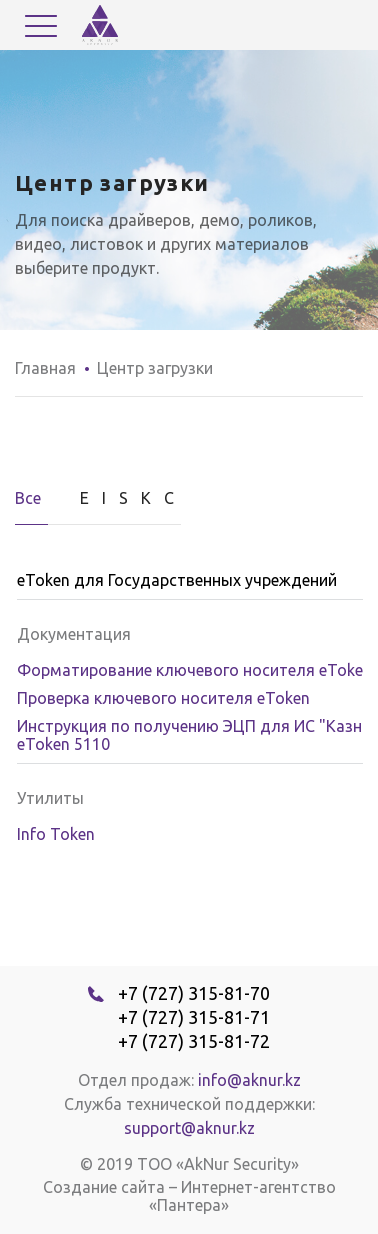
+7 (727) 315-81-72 (194, 1041)
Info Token (56, 834)
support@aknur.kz (189, 1128)
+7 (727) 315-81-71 (194, 1017)
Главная (45, 368)
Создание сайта (104, 1187)
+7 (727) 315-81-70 (194, 993)
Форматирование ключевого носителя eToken (194, 670)
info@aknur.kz (249, 1080)
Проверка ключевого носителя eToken (163, 698)
